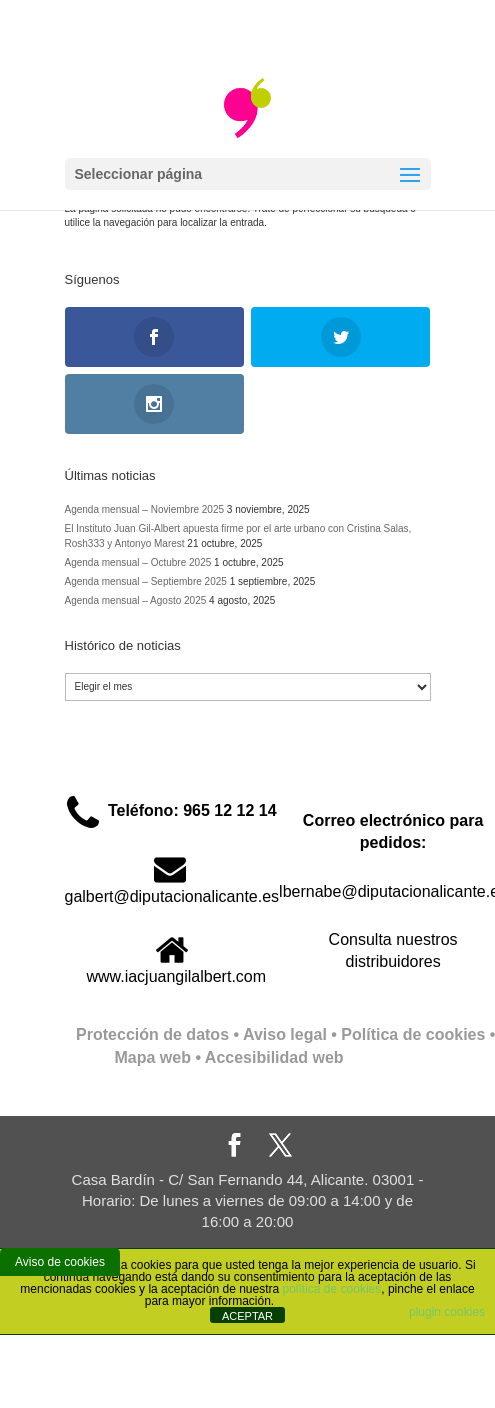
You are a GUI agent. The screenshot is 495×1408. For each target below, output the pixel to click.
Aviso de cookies (60, 1262)
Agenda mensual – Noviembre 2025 (145, 509)
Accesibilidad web (274, 1057)
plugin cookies (447, 1312)
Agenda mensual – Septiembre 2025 (146, 581)
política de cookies (332, 1289)
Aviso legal (285, 1034)
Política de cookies (413, 1034)
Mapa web (152, 1057)
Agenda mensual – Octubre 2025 (138, 562)
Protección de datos (152, 1034)
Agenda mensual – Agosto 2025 (136, 600)
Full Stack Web (401, 1057)
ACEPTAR (247, 1316)
